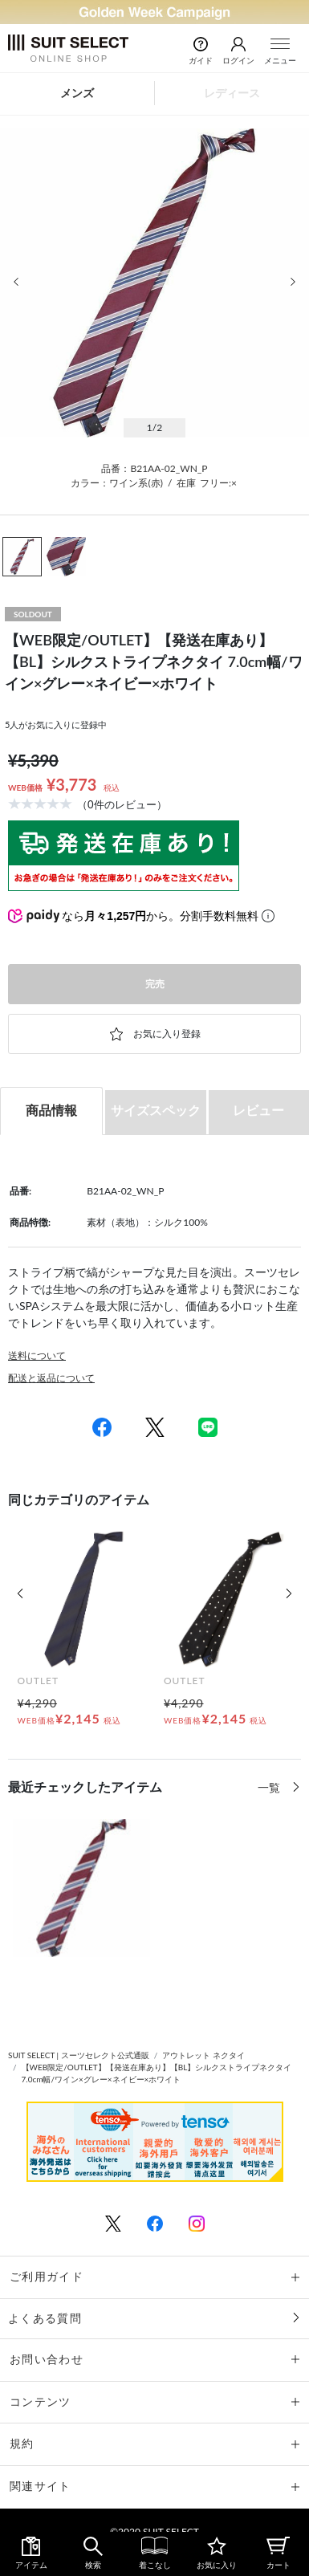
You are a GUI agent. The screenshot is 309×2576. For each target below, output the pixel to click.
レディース (232, 93)
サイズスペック (156, 1109)
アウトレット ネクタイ (203, 2055)
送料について (37, 1355)
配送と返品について (51, 1378)
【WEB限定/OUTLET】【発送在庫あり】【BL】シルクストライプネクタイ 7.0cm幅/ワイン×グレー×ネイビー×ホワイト (157, 2073)
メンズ (77, 93)
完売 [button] (155, 984)
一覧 (270, 1787)
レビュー (258, 1109)
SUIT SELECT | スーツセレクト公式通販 (78, 2055)
